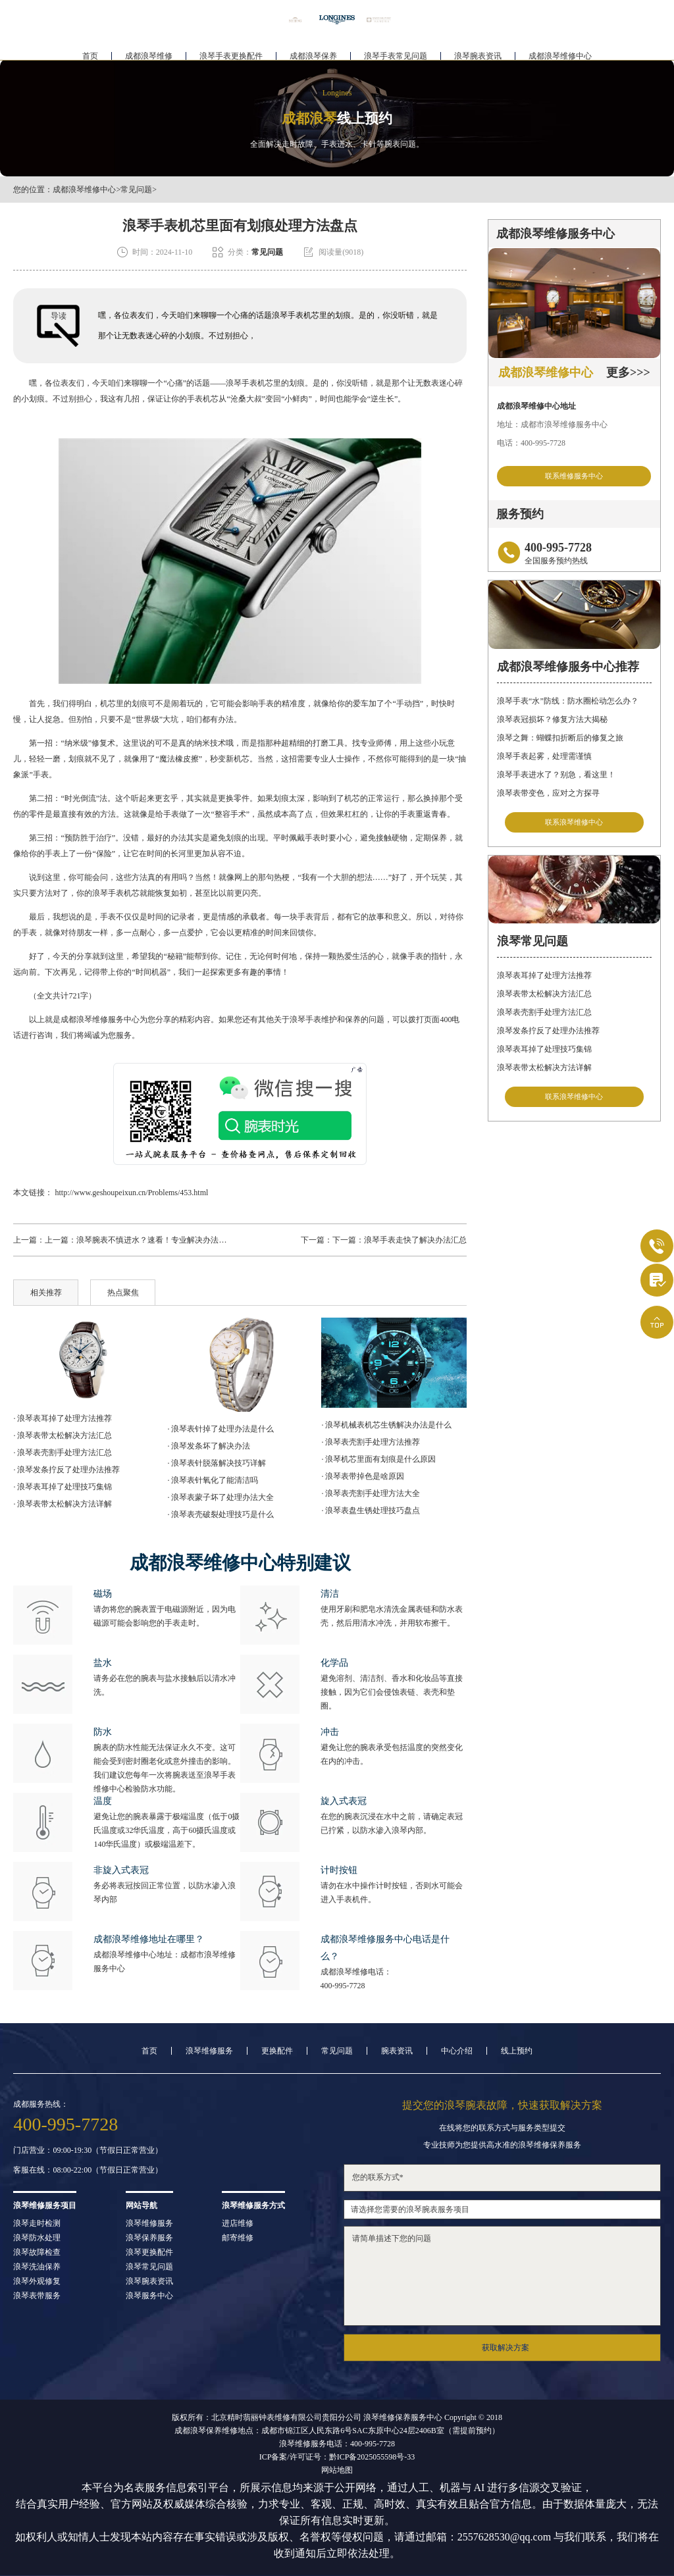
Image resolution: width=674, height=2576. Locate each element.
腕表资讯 (397, 2051)
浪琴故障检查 (37, 2252)
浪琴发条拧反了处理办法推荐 (548, 1037)
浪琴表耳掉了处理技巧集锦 (544, 1055)
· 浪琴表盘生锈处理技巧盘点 (370, 1510)
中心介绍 (457, 2051)
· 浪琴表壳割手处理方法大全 (370, 1493)
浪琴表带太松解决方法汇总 (544, 1000)
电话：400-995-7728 (531, 443)
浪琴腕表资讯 (478, 50)
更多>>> (628, 372)
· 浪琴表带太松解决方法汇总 (62, 1435)
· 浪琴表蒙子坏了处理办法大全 (220, 1497)
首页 (90, 50)
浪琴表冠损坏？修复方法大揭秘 (552, 722)
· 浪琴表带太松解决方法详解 (62, 1503)
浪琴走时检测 (37, 2223)
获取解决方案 (505, 2347)
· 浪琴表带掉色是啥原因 (362, 1476)
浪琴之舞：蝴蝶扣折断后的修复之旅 (560, 741)
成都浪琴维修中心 (560, 50)
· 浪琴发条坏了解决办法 (208, 1446)
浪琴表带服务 (37, 2296)
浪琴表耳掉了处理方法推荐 (544, 982)
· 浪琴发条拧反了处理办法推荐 (66, 1469)
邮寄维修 (237, 2238)
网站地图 (337, 2470)
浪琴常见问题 (149, 2267)
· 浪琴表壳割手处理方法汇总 (62, 1452)
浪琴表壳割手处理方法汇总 (544, 1018)
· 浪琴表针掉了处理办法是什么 (220, 1428)
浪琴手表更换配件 (231, 50)
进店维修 (237, 2223)
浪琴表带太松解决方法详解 (544, 1074)
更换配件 (277, 2051)
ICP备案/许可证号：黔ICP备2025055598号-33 (337, 2457)
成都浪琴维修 (148, 50)
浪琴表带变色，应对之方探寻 (548, 796)
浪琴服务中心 (149, 2296)
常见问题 (136, 189)
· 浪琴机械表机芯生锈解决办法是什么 (386, 1425)
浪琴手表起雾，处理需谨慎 (544, 759)
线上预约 (516, 2051)
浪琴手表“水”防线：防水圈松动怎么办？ (567, 704)
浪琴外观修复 (37, 2281)
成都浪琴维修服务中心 (100, 1019)
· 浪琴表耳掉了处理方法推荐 (62, 1418)
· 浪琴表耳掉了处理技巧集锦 (62, 1486)
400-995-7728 (343, 1985)
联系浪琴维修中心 (574, 826)
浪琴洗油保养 (37, 2267)
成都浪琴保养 (313, 50)
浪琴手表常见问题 (395, 50)
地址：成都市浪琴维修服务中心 (552, 424)
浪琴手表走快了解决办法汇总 (415, 1240)
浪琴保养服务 (149, 2238)
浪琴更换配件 (149, 2252)
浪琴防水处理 (37, 2238)
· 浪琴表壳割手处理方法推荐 (370, 1442)
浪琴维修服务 (209, 2051)
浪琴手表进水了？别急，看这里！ (556, 778)
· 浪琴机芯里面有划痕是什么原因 (378, 1459)
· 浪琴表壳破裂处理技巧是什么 (220, 1514)
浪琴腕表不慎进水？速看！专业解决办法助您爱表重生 (171, 1240)
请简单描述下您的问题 (502, 2276)
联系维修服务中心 (574, 477)
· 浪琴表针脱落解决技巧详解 (216, 1463)
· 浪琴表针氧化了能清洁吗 (212, 1480)
